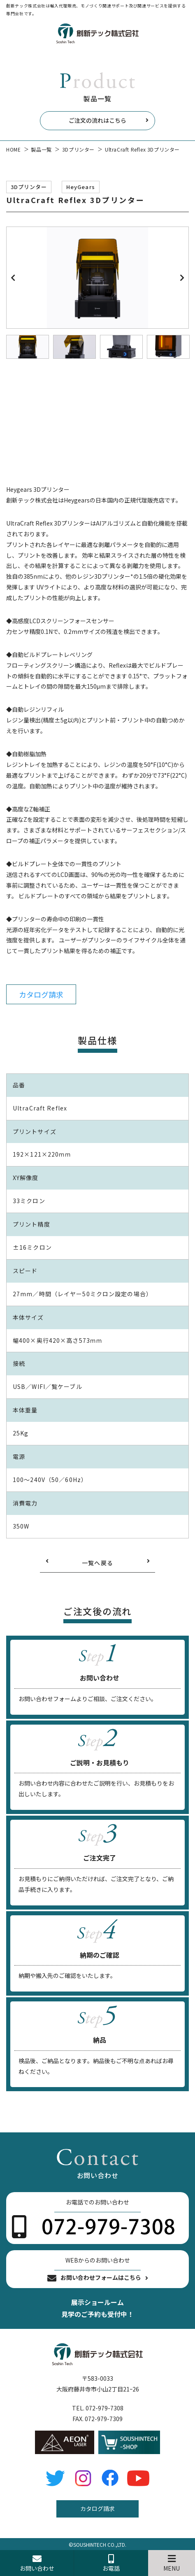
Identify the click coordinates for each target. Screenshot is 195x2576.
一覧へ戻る (98, 1563)
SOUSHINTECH (89, 2544)
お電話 (111, 2563)
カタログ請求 (41, 994)
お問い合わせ (37, 2563)
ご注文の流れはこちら (97, 120)
